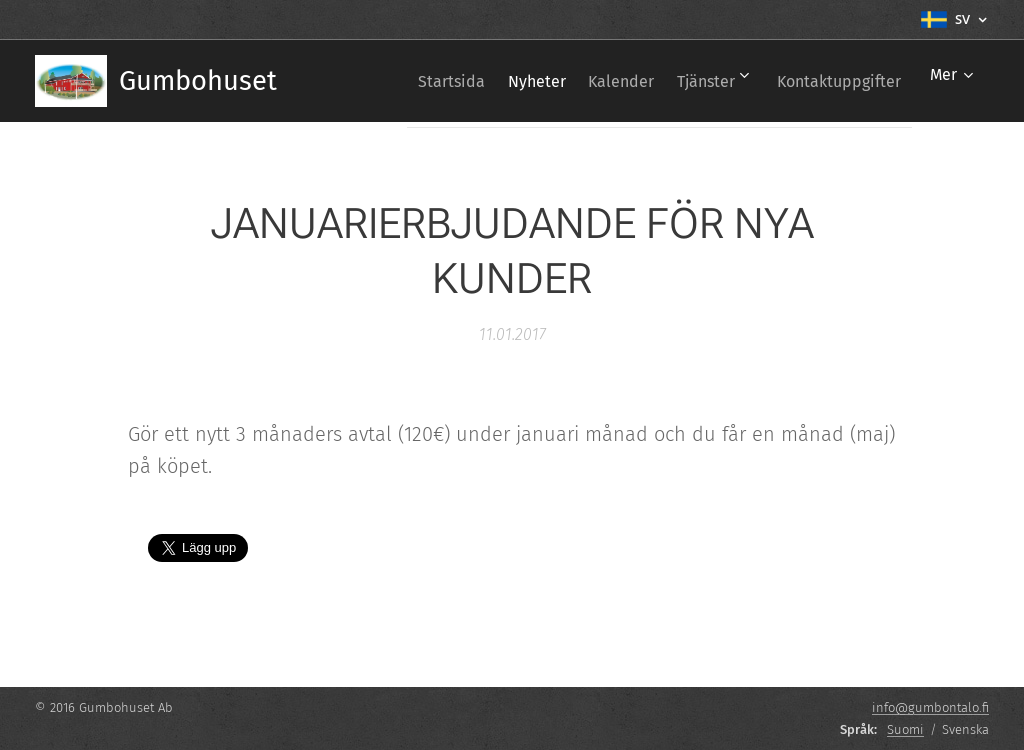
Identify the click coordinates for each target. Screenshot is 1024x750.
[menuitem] (396, 81)
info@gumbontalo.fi (930, 707)
